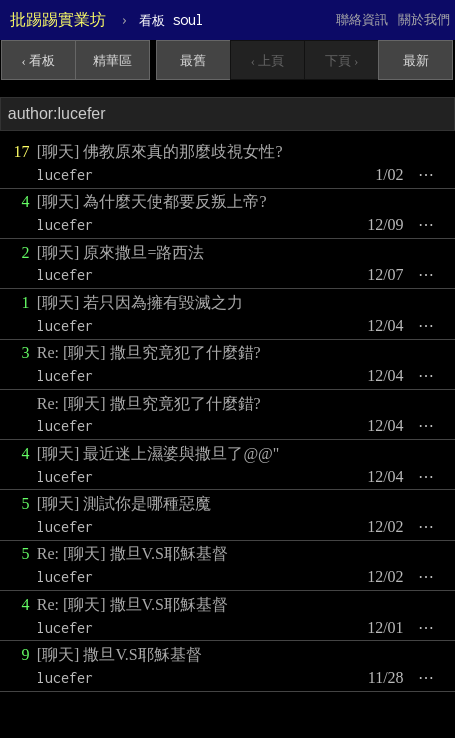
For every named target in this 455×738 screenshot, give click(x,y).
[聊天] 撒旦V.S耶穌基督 (119, 654)
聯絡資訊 (362, 19)
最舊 (193, 60)
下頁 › (342, 60)
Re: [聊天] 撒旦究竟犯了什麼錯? (149, 352)
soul (171, 19)
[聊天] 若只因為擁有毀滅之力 (140, 302)
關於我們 (424, 19)
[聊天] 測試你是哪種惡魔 (124, 503)
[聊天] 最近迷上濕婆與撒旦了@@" (158, 453)
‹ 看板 (39, 60)
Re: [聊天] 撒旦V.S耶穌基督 (132, 553)
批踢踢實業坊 (58, 19)
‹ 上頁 (268, 60)
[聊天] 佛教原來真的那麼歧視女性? (160, 151)
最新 (416, 60)
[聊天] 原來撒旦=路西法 (121, 252)
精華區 (112, 60)
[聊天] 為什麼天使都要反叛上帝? (152, 201)
